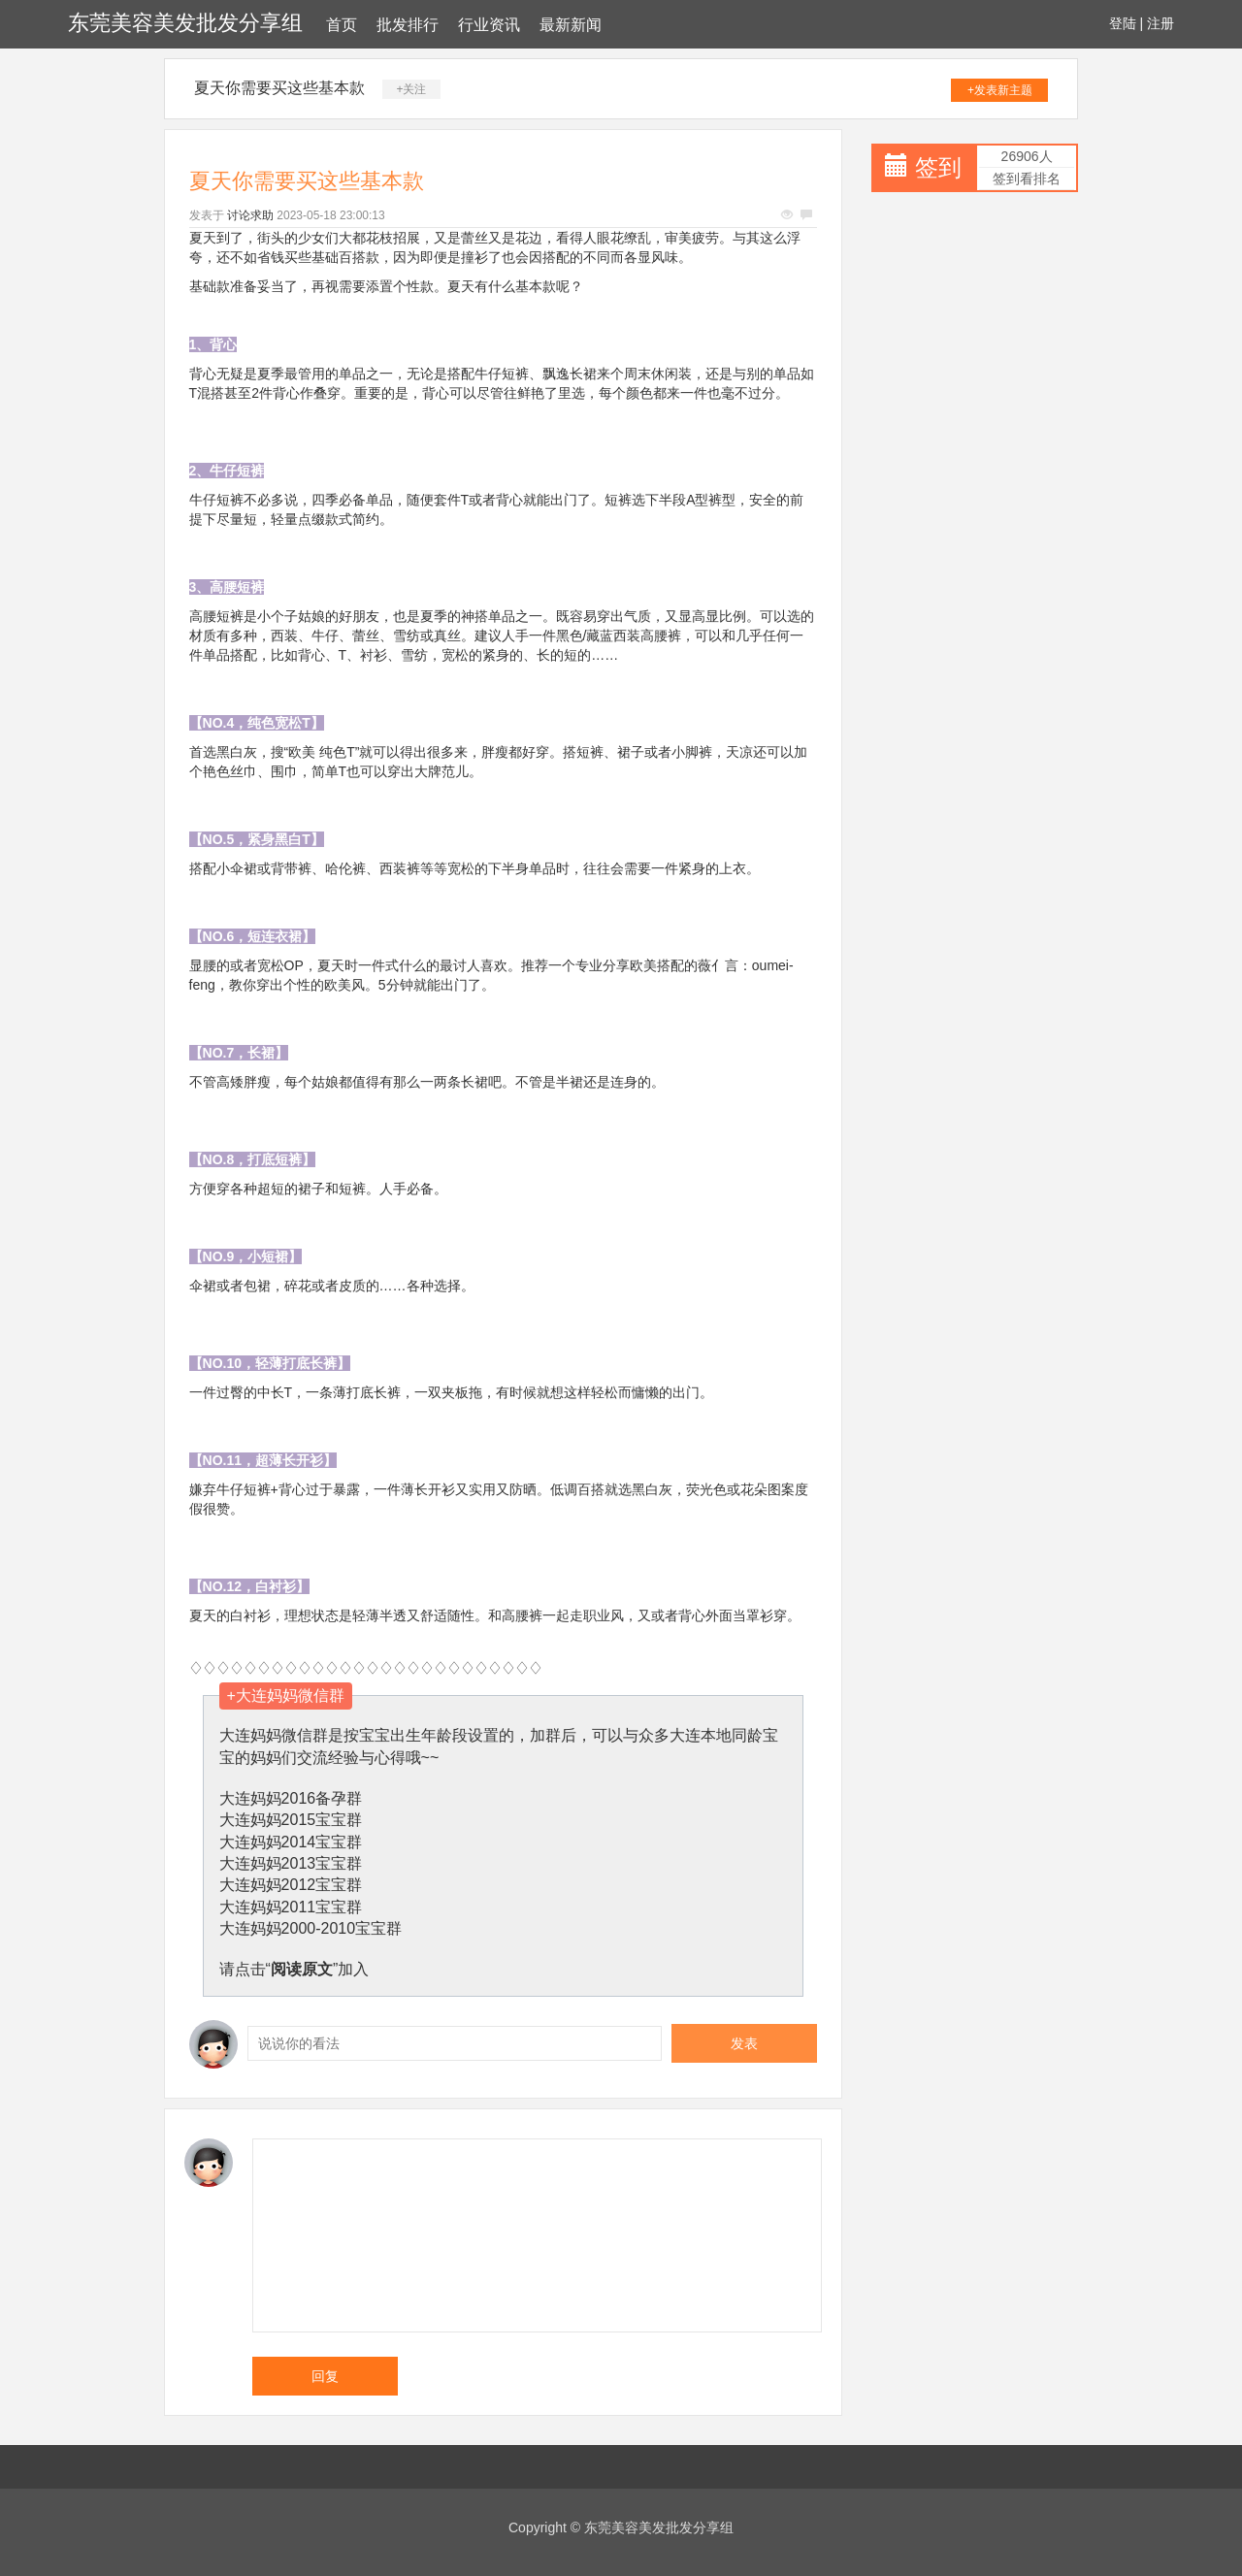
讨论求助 (250, 215)
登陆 (1122, 23)
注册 (1160, 23)
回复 (325, 2376)
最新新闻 (570, 24)
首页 (341, 24)
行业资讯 (489, 24)
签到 (938, 167)
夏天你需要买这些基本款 (279, 88)
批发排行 (407, 24)
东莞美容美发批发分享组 (185, 23)
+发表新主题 (999, 90)
